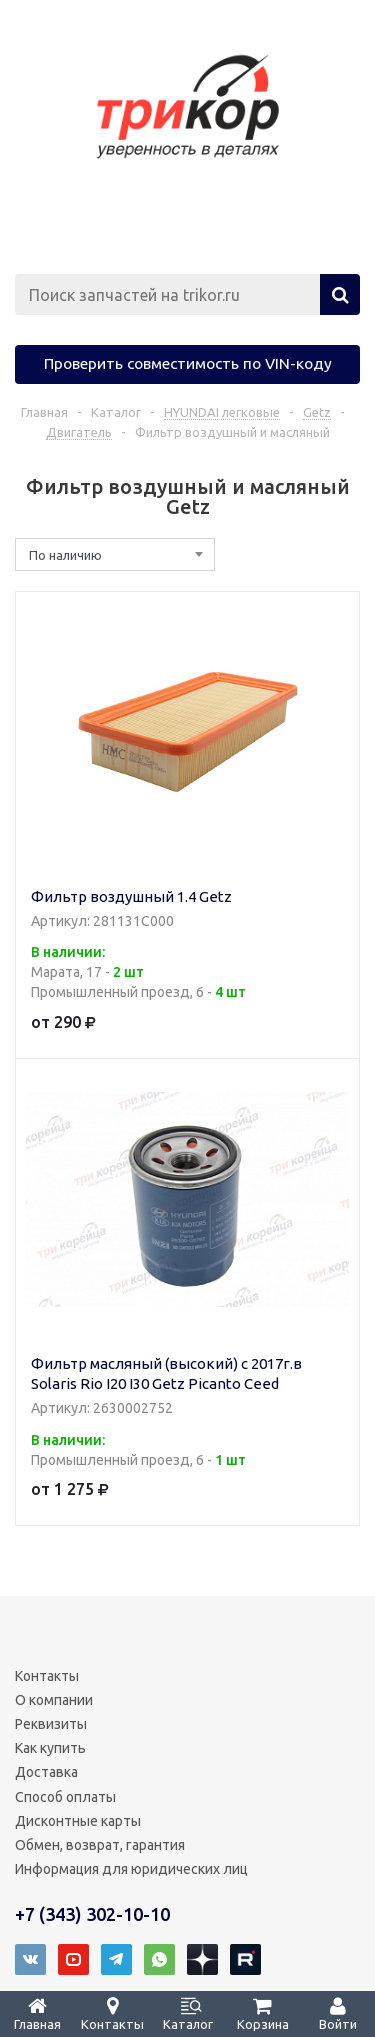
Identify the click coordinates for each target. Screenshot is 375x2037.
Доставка (46, 1772)
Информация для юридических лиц (131, 1869)
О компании (54, 1700)
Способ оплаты (65, 1797)
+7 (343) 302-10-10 (92, 1914)
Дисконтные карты (78, 1821)
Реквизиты (51, 1724)
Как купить (50, 1748)
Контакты (47, 1676)
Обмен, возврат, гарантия (100, 1845)
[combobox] (115, 554)
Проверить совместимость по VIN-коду (188, 363)
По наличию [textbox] (65, 555)
